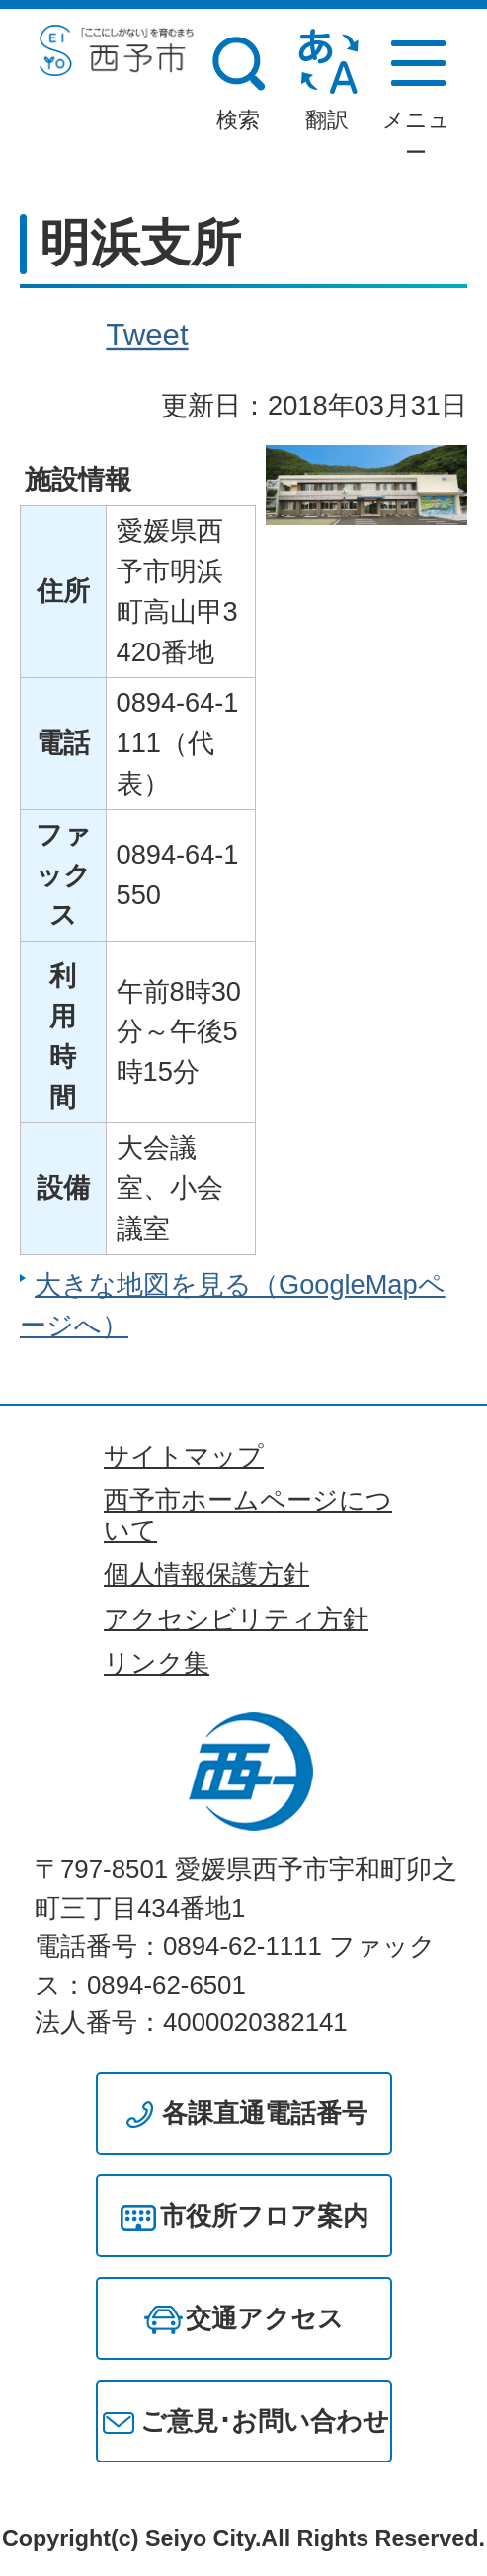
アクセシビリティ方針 (236, 1618)
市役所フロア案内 (264, 2216)
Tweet (147, 334)
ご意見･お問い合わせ (264, 2421)
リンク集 (156, 1663)
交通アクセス (265, 2318)
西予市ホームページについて (248, 1515)
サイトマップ (184, 1456)
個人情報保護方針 (206, 1574)
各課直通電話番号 (264, 2113)
